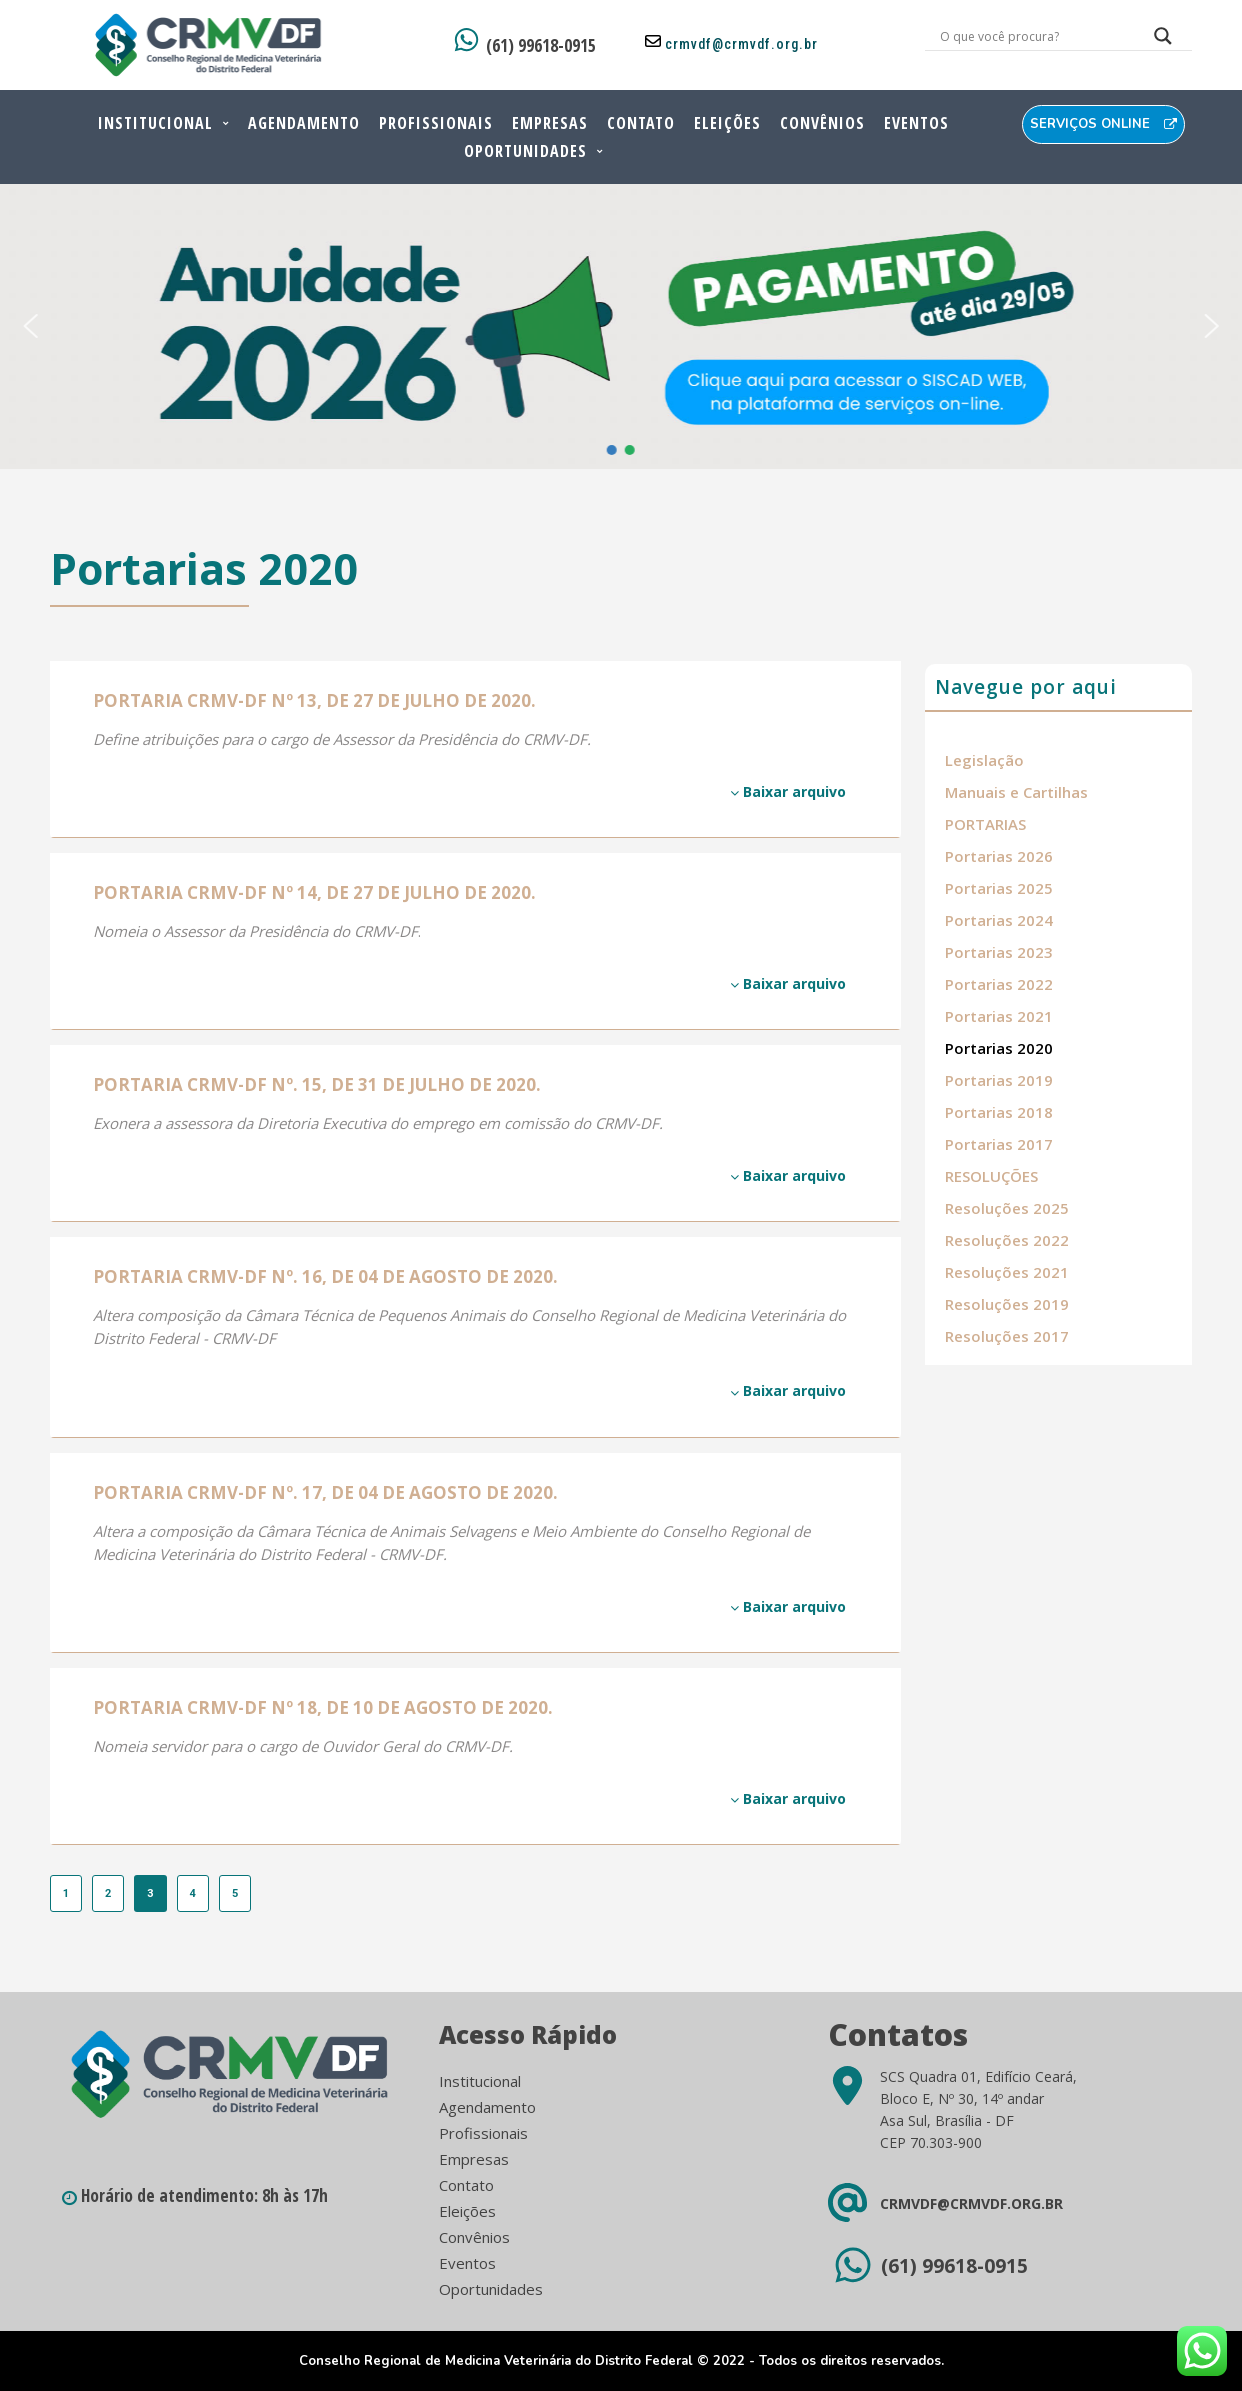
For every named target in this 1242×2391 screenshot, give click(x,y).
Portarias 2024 (999, 920)
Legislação (984, 760)
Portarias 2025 (999, 888)
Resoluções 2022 (1007, 1240)
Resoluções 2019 (1007, 1304)
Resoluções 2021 (1007, 1272)
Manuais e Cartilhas (1016, 792)
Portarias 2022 (999, 984)
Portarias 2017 (999, 1144)
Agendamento (304, 123)
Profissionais (436, 123)
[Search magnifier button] (1163, 41)
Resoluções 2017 (1007, 1336)
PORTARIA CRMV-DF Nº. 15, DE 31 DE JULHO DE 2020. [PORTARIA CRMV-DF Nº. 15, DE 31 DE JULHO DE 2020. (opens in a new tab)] (317, 1084)
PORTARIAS (985, 824)
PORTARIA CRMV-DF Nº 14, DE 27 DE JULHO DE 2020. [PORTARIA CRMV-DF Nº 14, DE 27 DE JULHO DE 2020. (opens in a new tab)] (314, 892)
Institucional (155, 123)
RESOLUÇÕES (991, 1176)
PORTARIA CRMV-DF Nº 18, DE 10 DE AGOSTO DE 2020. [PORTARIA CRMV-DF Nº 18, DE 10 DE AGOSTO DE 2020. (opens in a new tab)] (323, 1707)
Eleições (727, 123)
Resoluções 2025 (1007, 1208)
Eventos (916, 123)
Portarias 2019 (999, 1080)
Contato (641, 123)
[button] (30, 326)
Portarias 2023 (999, 952)
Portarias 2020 (999, 1048)
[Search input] (1034, 36)
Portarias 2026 (999, 856)
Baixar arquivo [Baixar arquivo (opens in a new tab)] (788, 791)
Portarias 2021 (999, 1016)
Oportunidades (525, 151)
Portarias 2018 (999, 1112)
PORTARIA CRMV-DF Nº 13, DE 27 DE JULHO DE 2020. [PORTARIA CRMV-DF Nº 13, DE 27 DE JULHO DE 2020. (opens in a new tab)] (314, 700)
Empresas (550, 123)
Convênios (822, 123)
